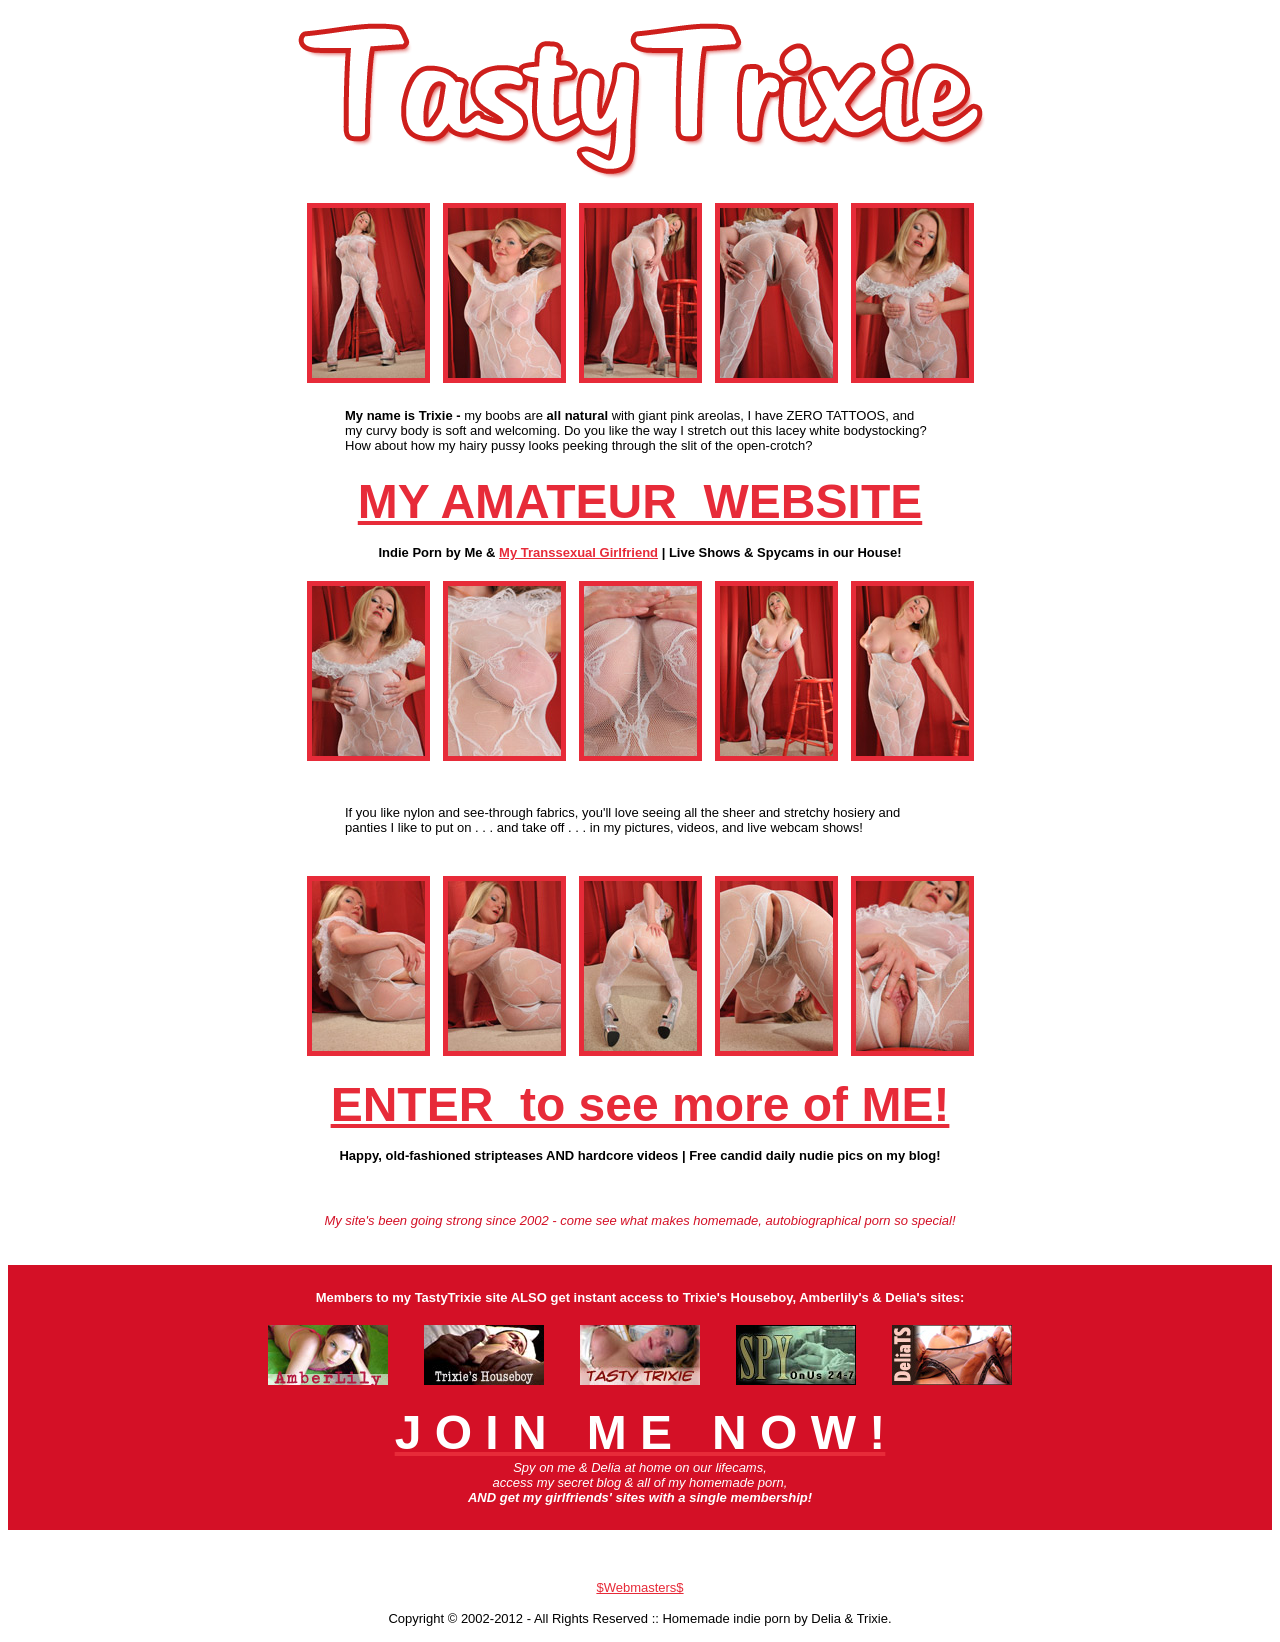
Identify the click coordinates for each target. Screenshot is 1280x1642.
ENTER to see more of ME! (640, 1104)
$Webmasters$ (639, 1587)
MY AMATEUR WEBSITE (640, 501)
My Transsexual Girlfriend (578, 552)
